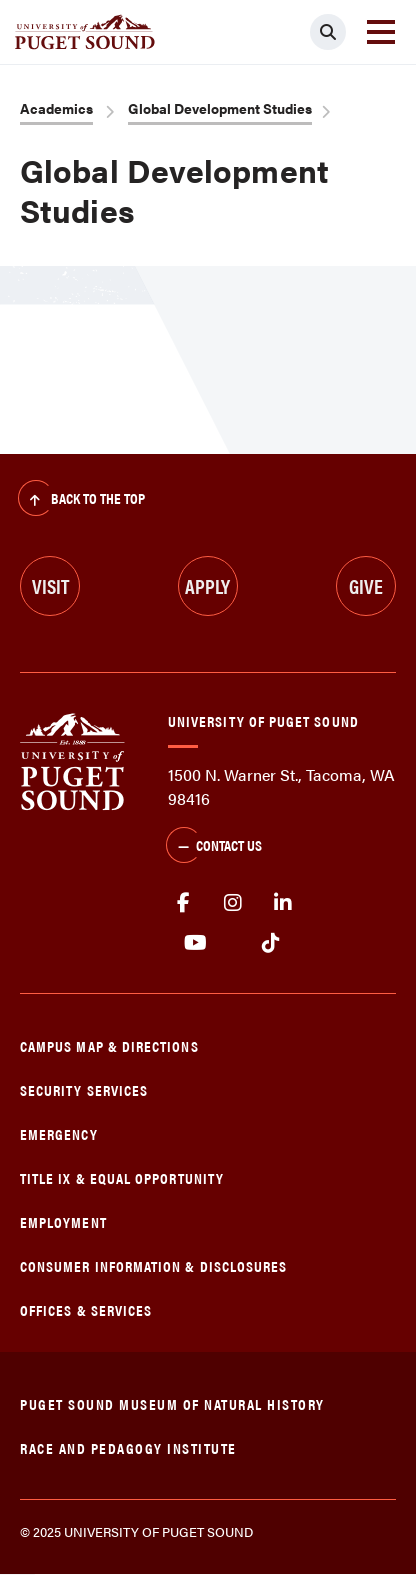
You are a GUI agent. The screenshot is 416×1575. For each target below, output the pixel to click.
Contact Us (214, 847)
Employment (63, 1221)
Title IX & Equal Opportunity (122, 1177)
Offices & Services (86, 1309)
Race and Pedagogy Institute (128, 1447)
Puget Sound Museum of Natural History (172, 1403)
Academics (56, 108)
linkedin (283, 903)
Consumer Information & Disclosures (153, 1265)
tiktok (270, 943)
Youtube (195, 943)
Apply (207, 585)
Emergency (59, 1133)
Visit (50, 585)
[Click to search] (328, 32)
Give (366, 585)
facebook (183, 903)
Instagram (233, 903)
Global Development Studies (220, 108)
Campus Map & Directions (109, 1045)
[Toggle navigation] (381, 32)
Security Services (84, 1089)
